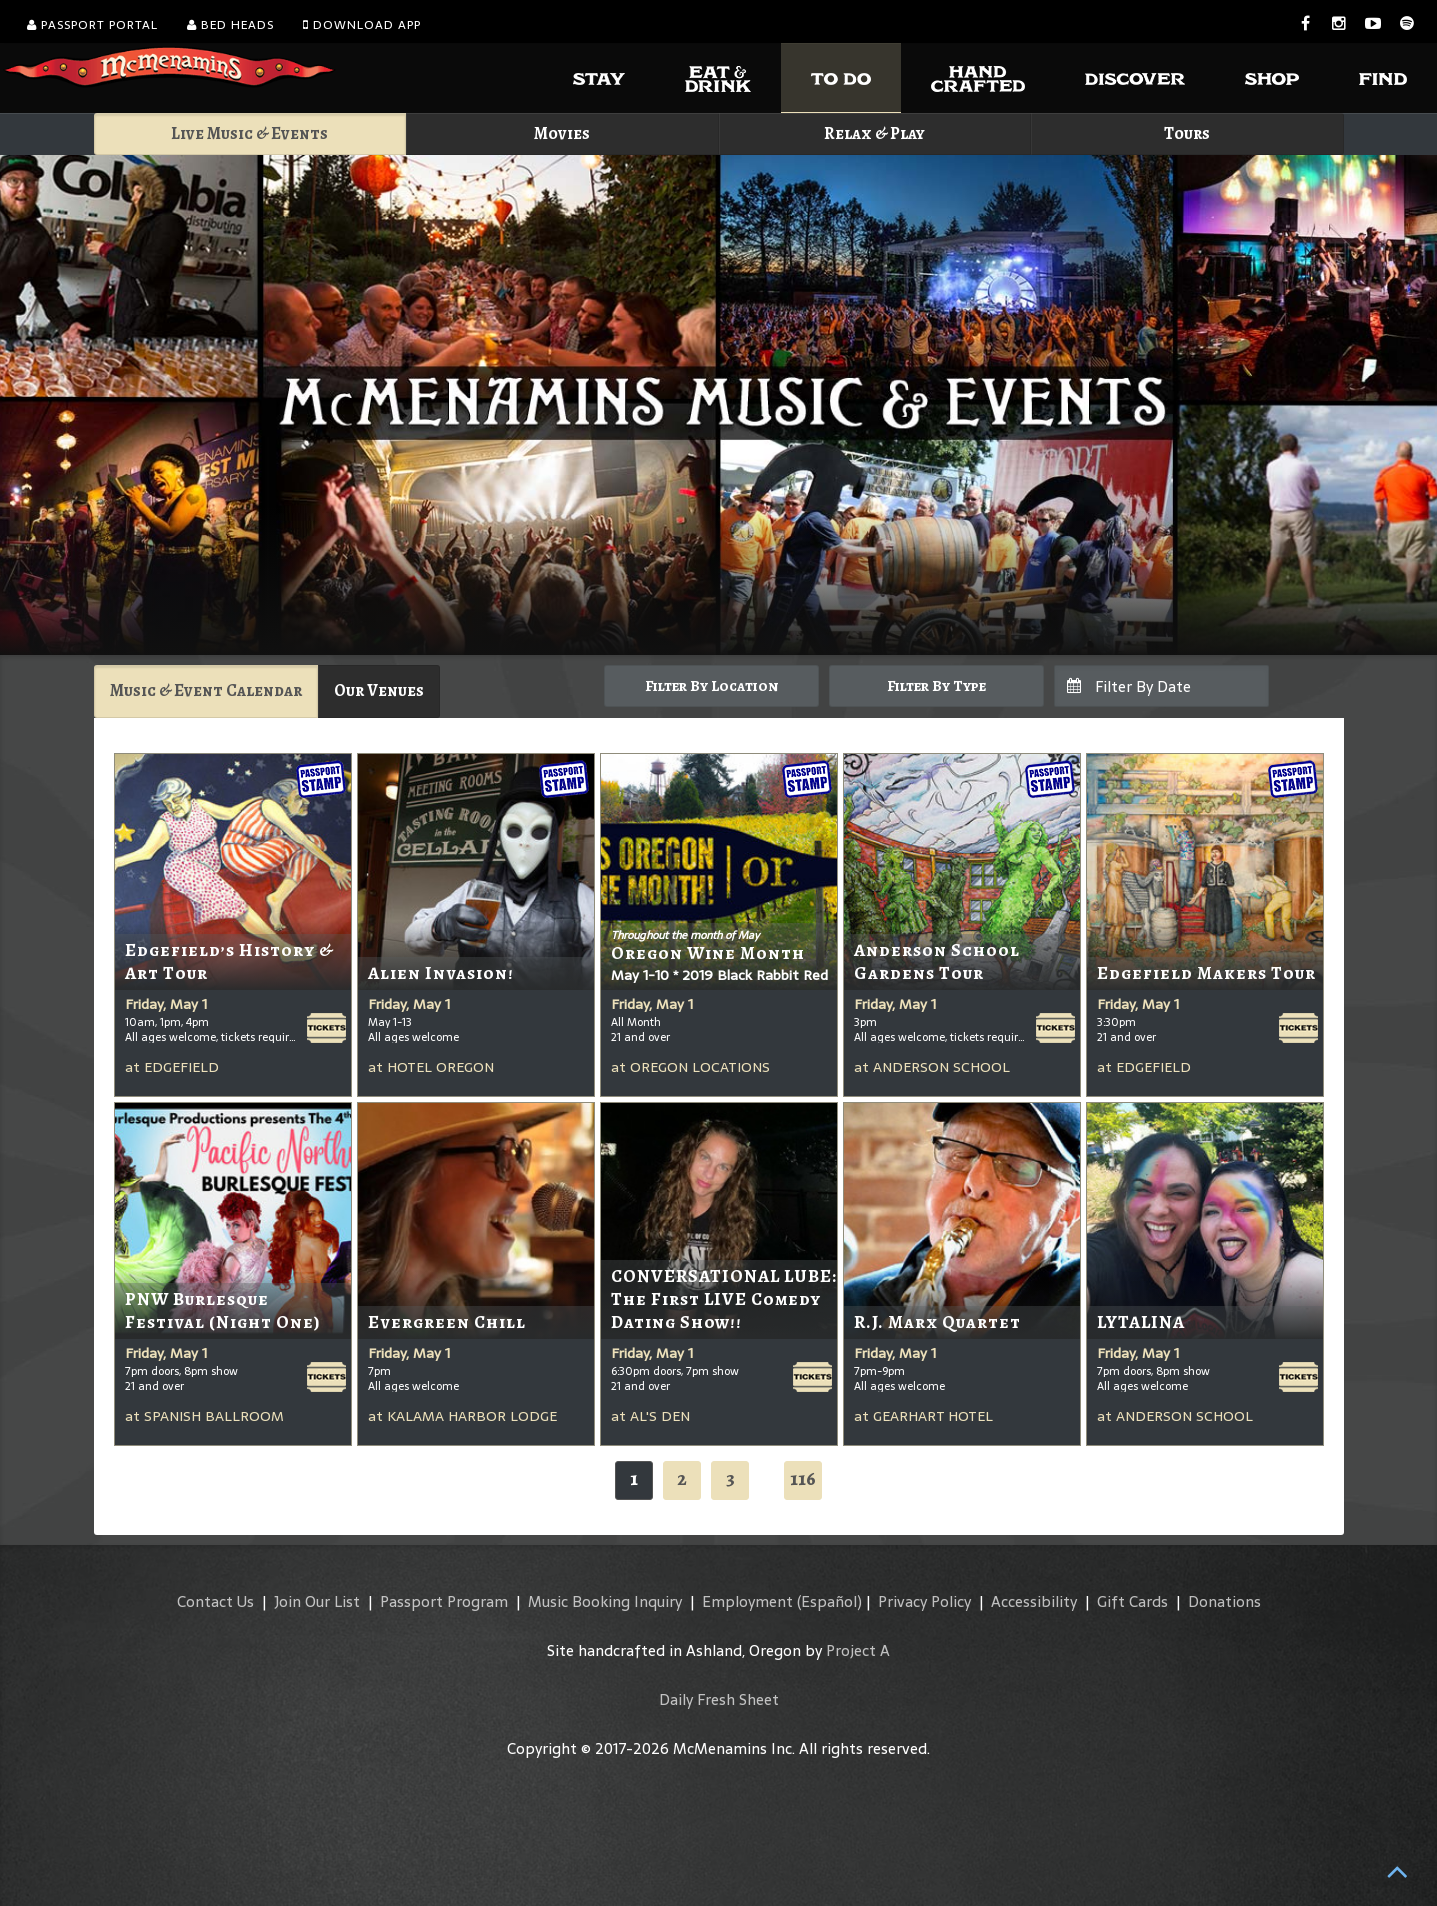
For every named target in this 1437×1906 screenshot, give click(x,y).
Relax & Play (874, 133)
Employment (747, 1601)
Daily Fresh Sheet (719, 1699)
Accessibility (1034, 1601)
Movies (562, 133)
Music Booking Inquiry (605, 1601)
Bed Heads (230, 25)
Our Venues (379, 690)
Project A (858, 1650)
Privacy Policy (924, 1601)
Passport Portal (92, 25)
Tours (1187, 133)
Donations (1224, 1601)
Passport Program (444, 1601)
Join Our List (317, 1601)
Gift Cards (1132, 1601)
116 (803, 1478)
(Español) (829, 1601)
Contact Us (215, 1601)
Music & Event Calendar (206, 690)
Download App (362, 25)
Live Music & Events (249, 133)
